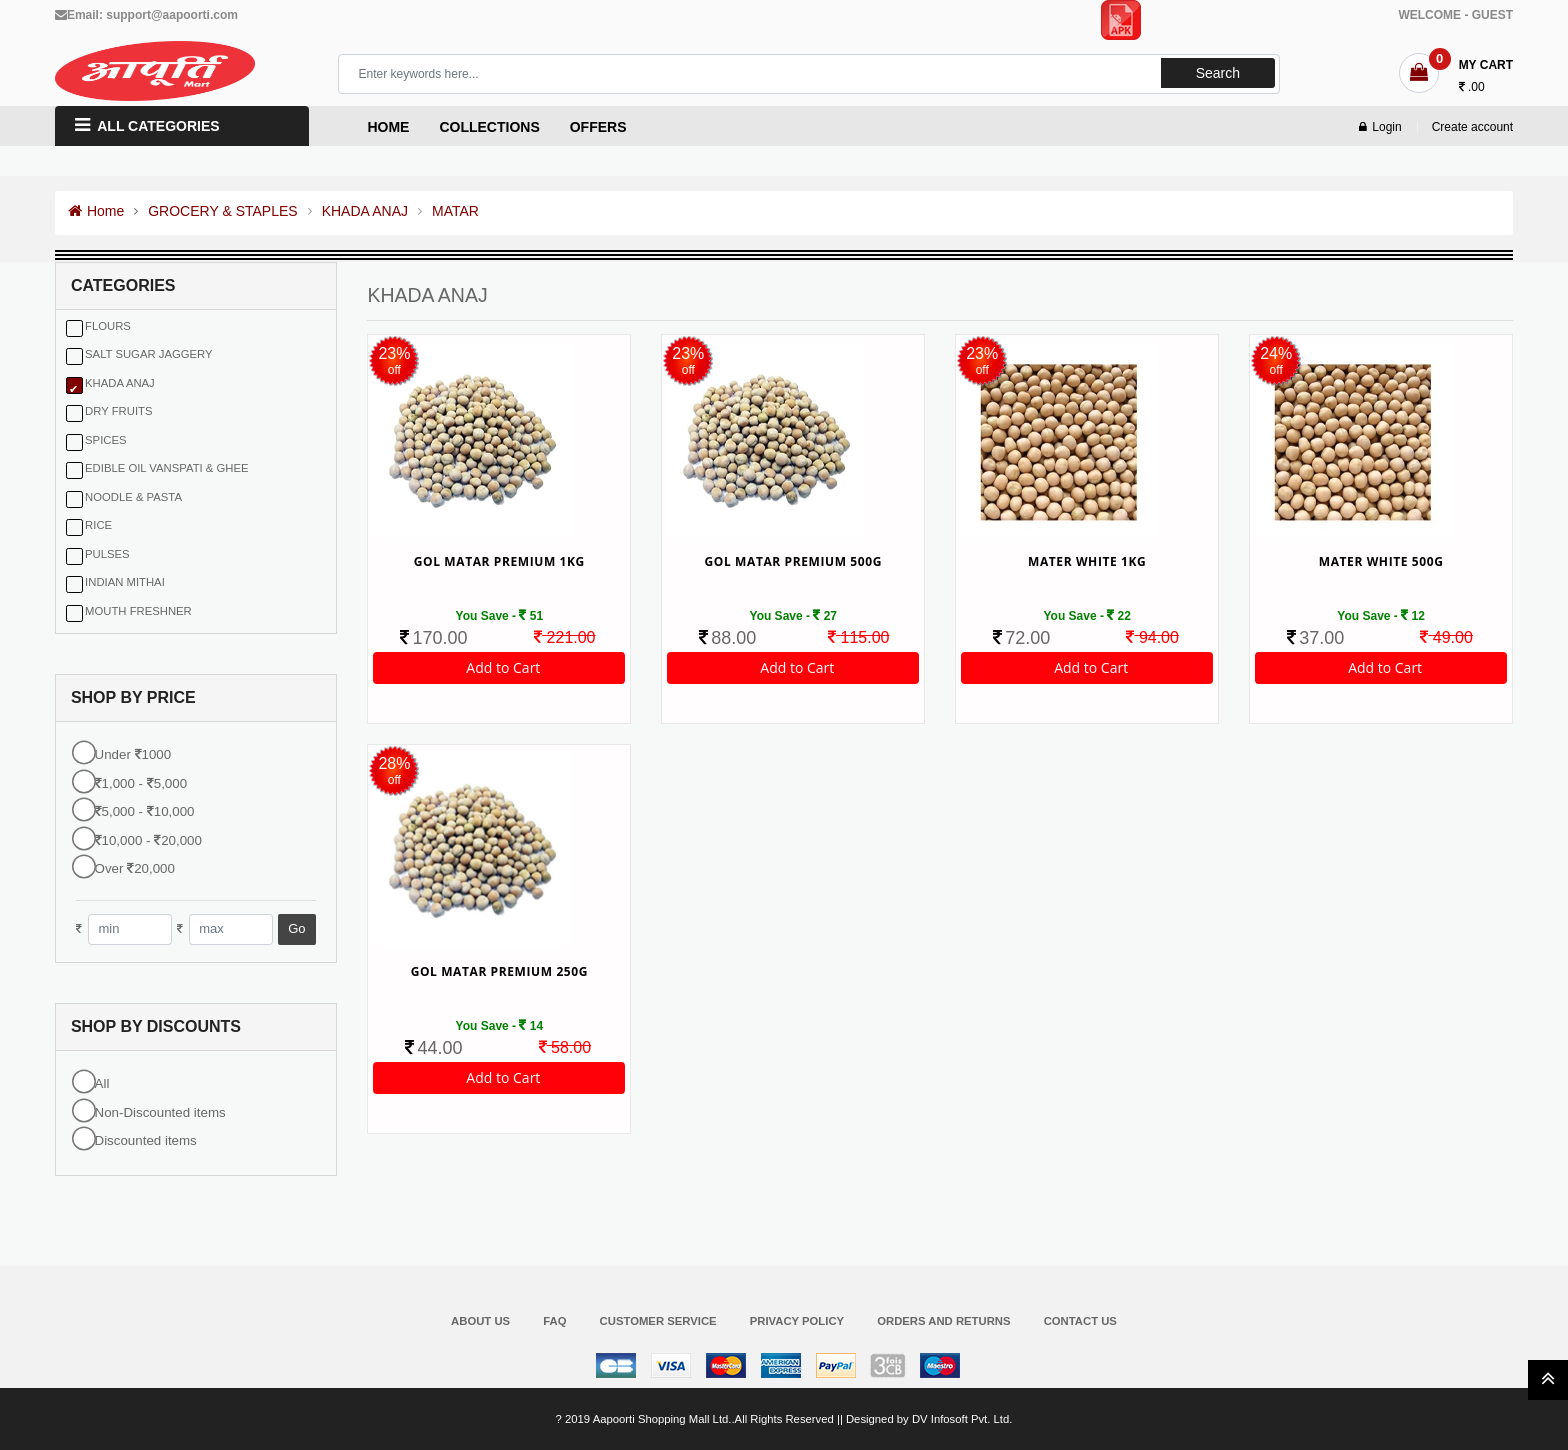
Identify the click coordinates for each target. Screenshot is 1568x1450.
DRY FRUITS (118, 411)
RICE (98, 525)
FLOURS (108, 326)
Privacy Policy (797, 1321)
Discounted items (146, 1140)
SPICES (105, 440)
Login (1380, 127)
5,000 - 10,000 (145, 811)
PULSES (107, 554)
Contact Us (1080, 1321)
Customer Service (658, 1321)
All (102, 1083)
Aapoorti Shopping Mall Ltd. (662, 1419)
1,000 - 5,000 (141, 783)
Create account (1472, 127)
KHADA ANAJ (365, 211)
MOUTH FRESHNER (138, 611)
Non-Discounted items (160, 1112)
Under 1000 (133, 754)
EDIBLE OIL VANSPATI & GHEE (166, 468)
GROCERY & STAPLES (222, 211)
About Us (480, 1321)
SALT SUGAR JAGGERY (148, 354)
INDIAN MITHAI (125, 582)
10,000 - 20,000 (148, 840)
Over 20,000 (135, 868)
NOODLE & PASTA (133, 497)
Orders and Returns (943, 1321)
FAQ (554, 1321)
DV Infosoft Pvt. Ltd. (962, 1419)
